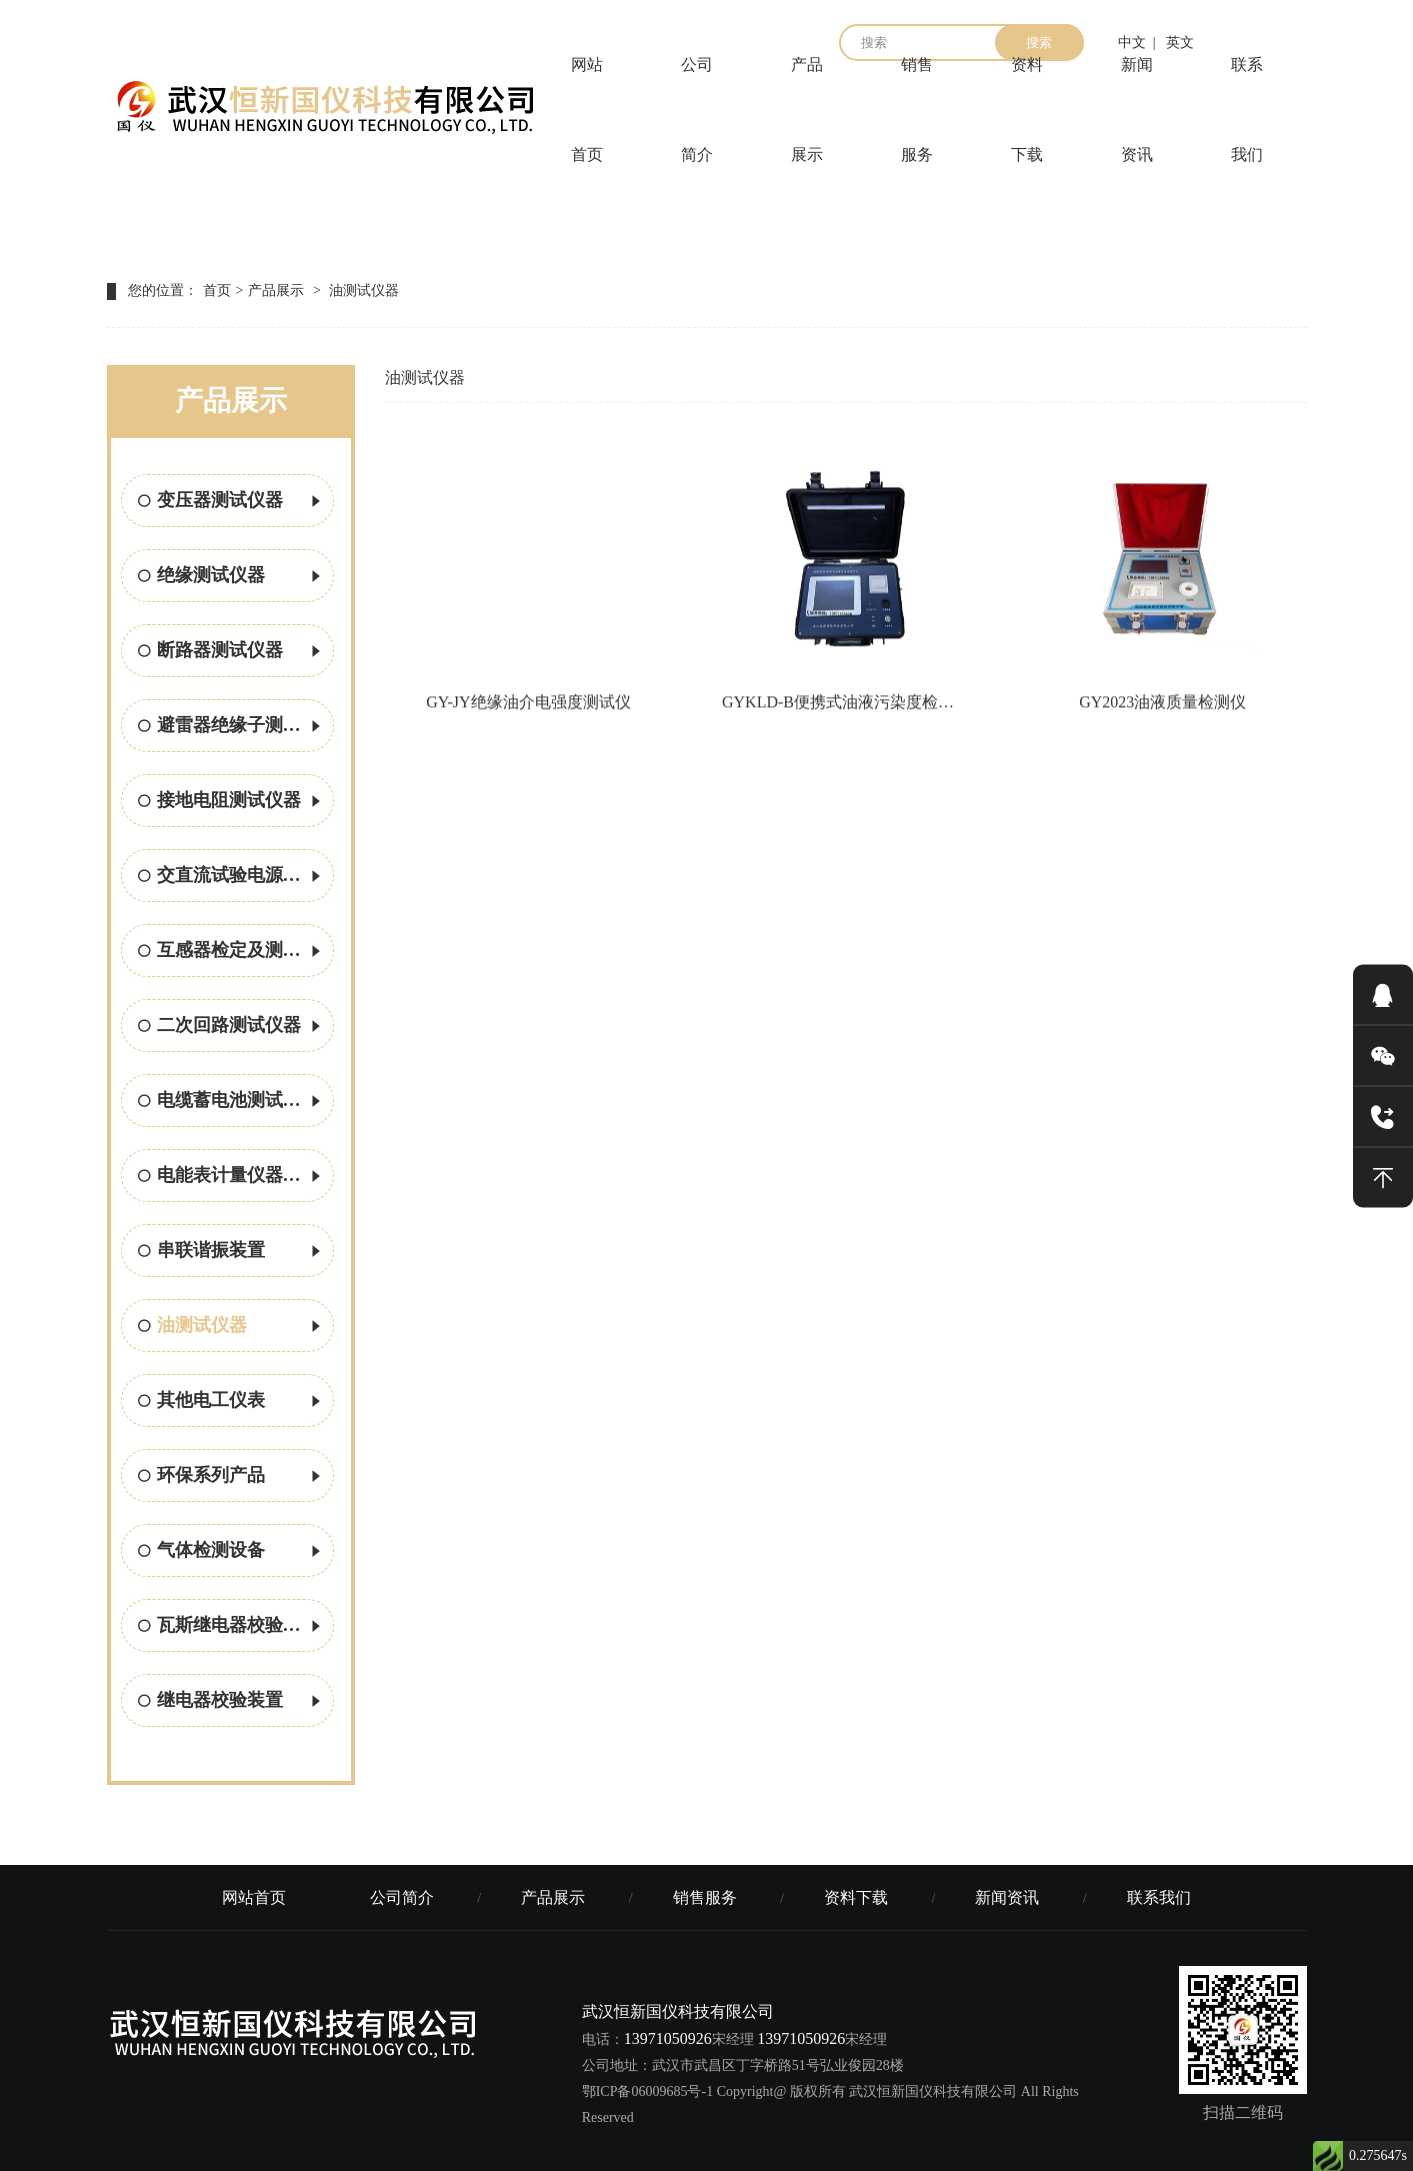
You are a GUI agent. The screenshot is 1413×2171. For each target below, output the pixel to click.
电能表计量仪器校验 (231, 1177)
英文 (1180, 42)
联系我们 (1247, 110)
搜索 (1039, 42)
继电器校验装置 (231, 1702)
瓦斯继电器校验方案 (231, 1627)
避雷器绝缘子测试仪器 (235, 727)
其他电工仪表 (231, 1402)
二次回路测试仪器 (231, 1027)
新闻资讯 (1137, 110)
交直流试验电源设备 (231, 877)
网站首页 (587, 110)
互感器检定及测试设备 (235, 952)
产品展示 (807, 110)
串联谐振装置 (231, 1252)
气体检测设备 (231, 1552)
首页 (217, 290)
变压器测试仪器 (231, 502)
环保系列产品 (231, 1477)
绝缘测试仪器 (231, 577)
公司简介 (697, 110)
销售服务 (917, 110)
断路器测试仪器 (231, 652)
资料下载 (1027, 110)
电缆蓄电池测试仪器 (231, 1102)
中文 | (1137, 42)
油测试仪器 (364, 290)
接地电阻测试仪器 (231, 802)
